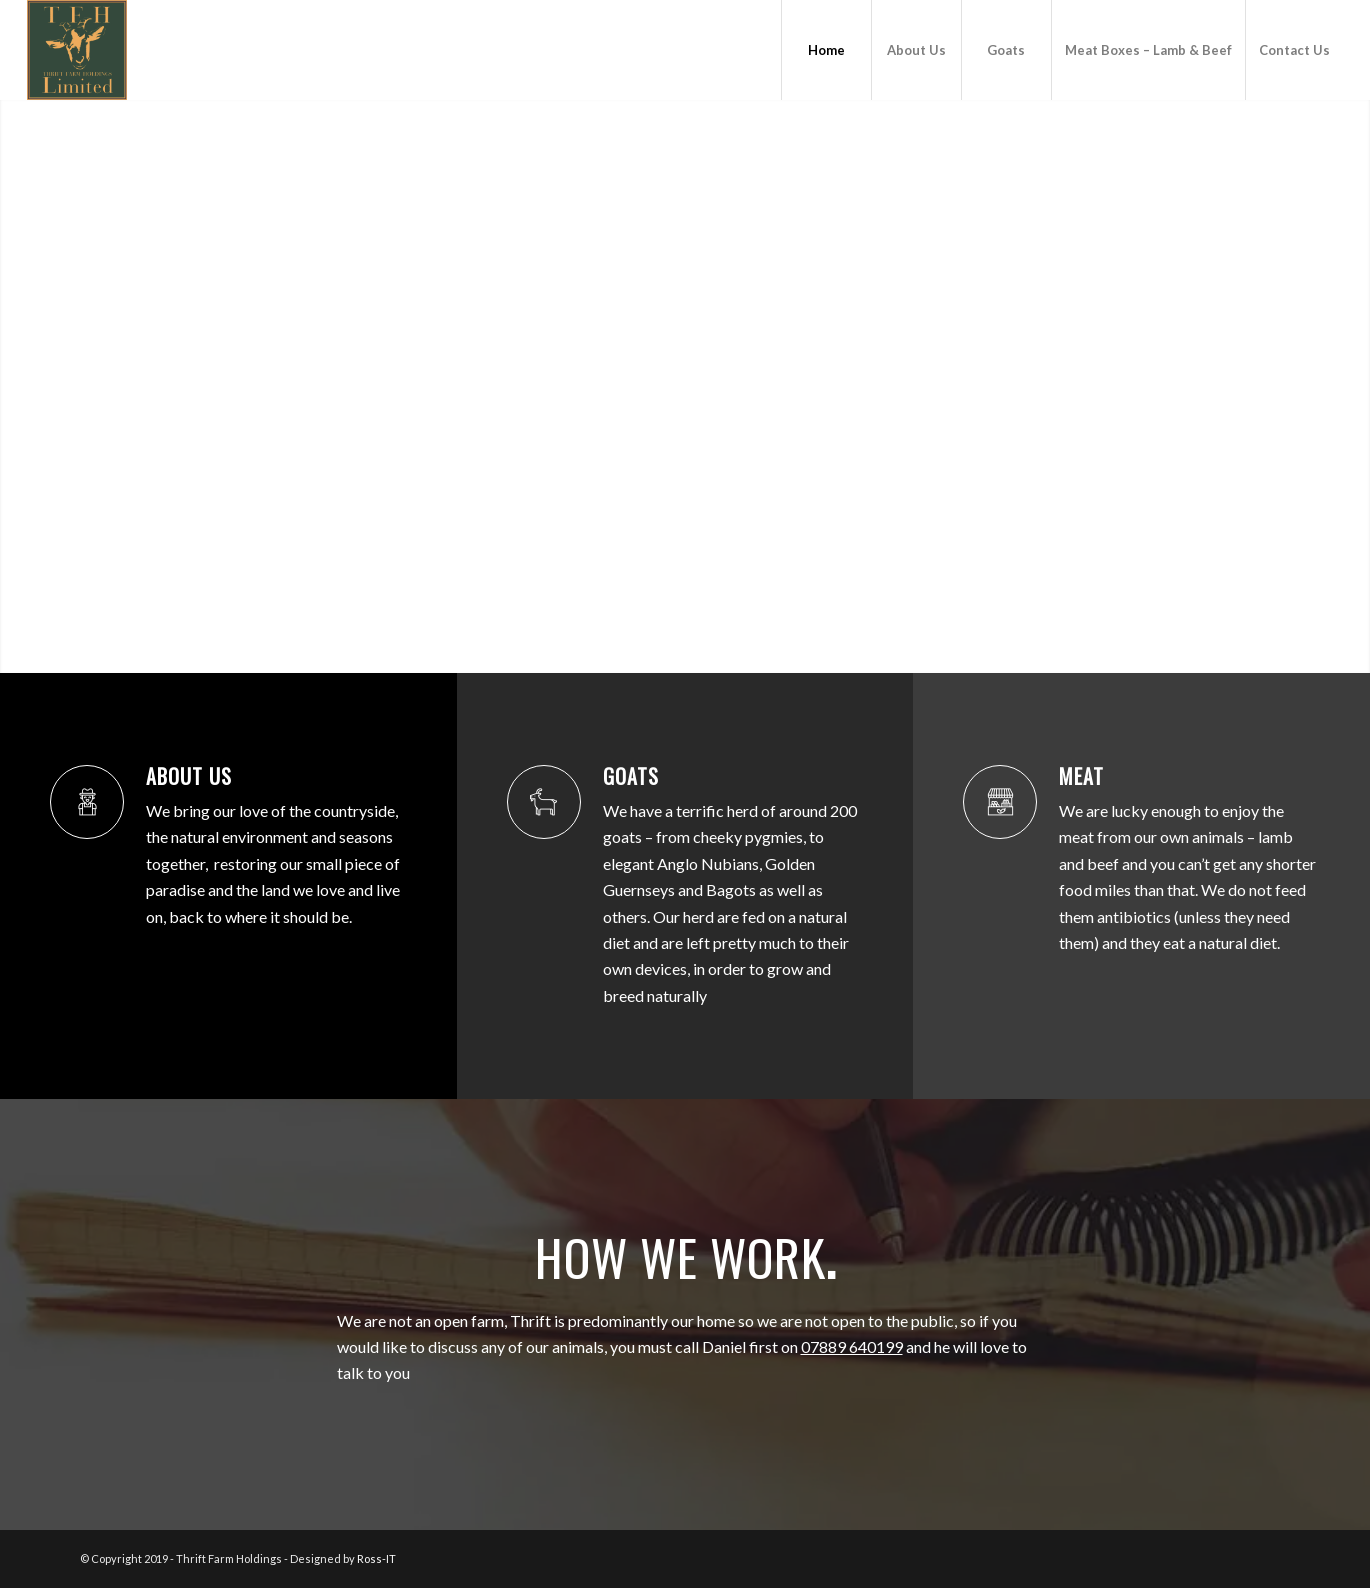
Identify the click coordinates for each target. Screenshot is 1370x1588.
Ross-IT (376, 1558)
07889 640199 (852, 1346)
